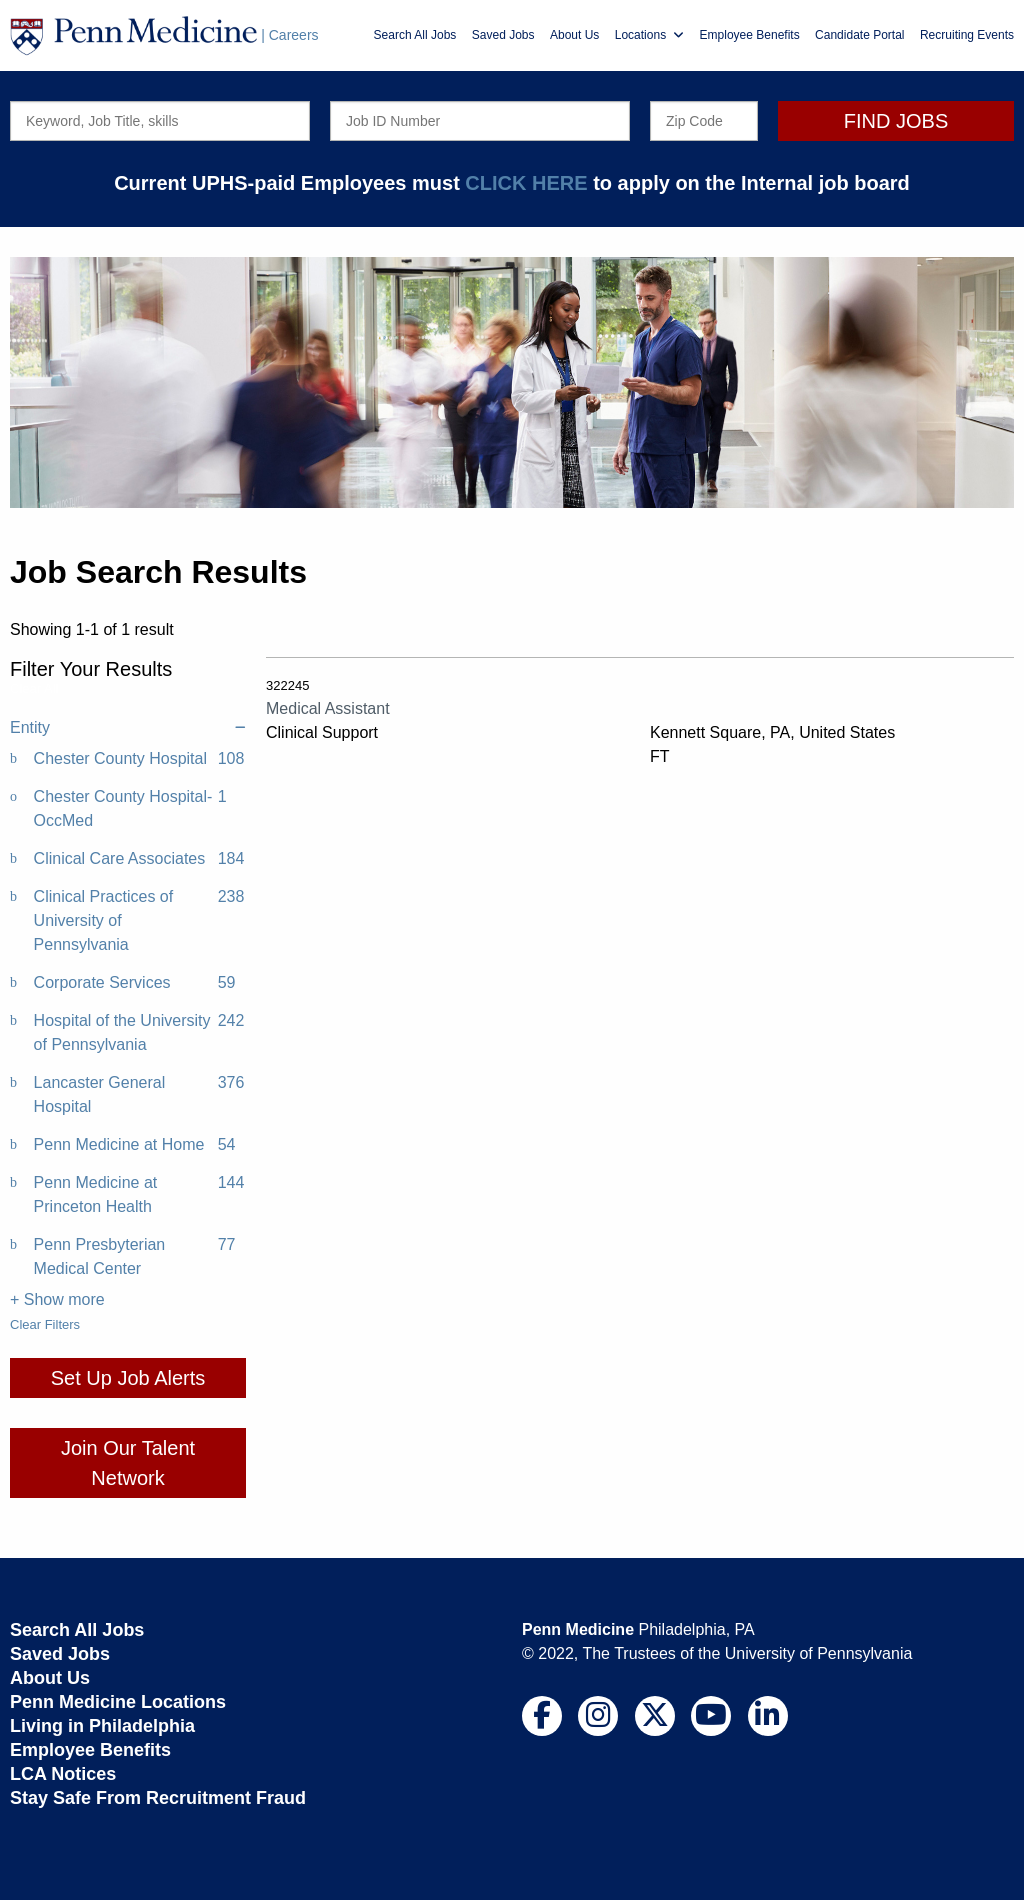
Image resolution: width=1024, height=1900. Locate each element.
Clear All (34, 688)
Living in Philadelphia (102, 1726)
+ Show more (57, 1299)
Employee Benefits (750, 35)
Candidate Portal (859, 35)
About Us (574, 35)
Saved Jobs (503, 35)
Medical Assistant (328, 708)
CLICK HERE (526, 183)
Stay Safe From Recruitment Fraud (158, 1798)
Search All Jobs (415, 35)
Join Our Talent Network (128, 1463)
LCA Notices (63, 1774)
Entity (128, 728)
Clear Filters (45, 1324)
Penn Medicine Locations (118, 1702)
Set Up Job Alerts (128, 1378)
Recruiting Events (967, 35)
